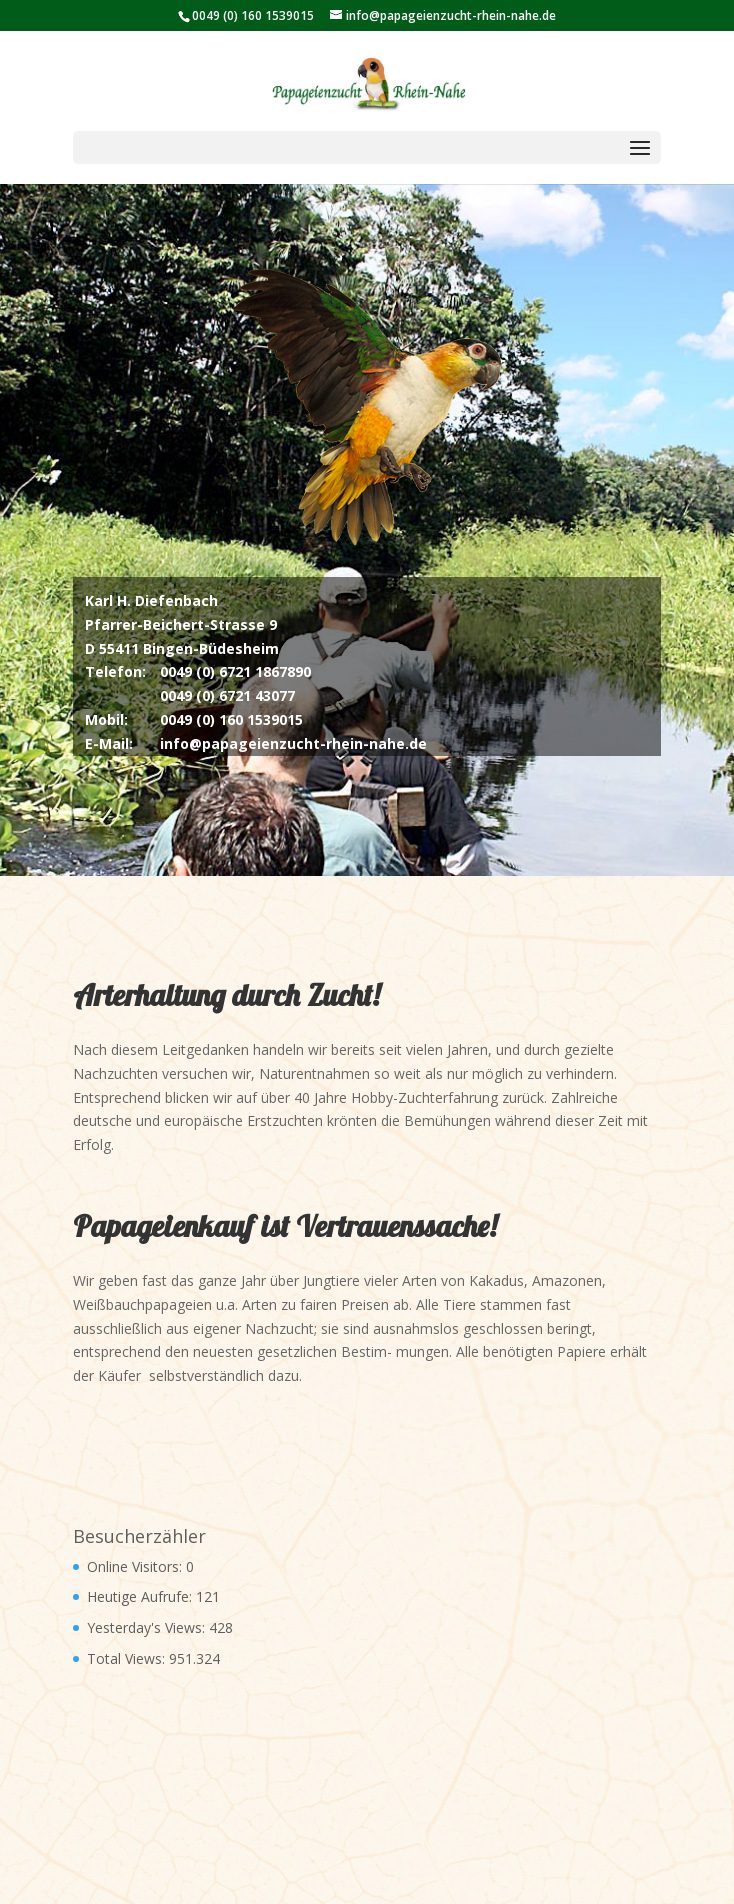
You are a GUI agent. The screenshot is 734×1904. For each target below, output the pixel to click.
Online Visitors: (136, 1566)
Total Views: (128, 1658)
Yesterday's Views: (148, 1627)
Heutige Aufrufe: (141, 1596)
